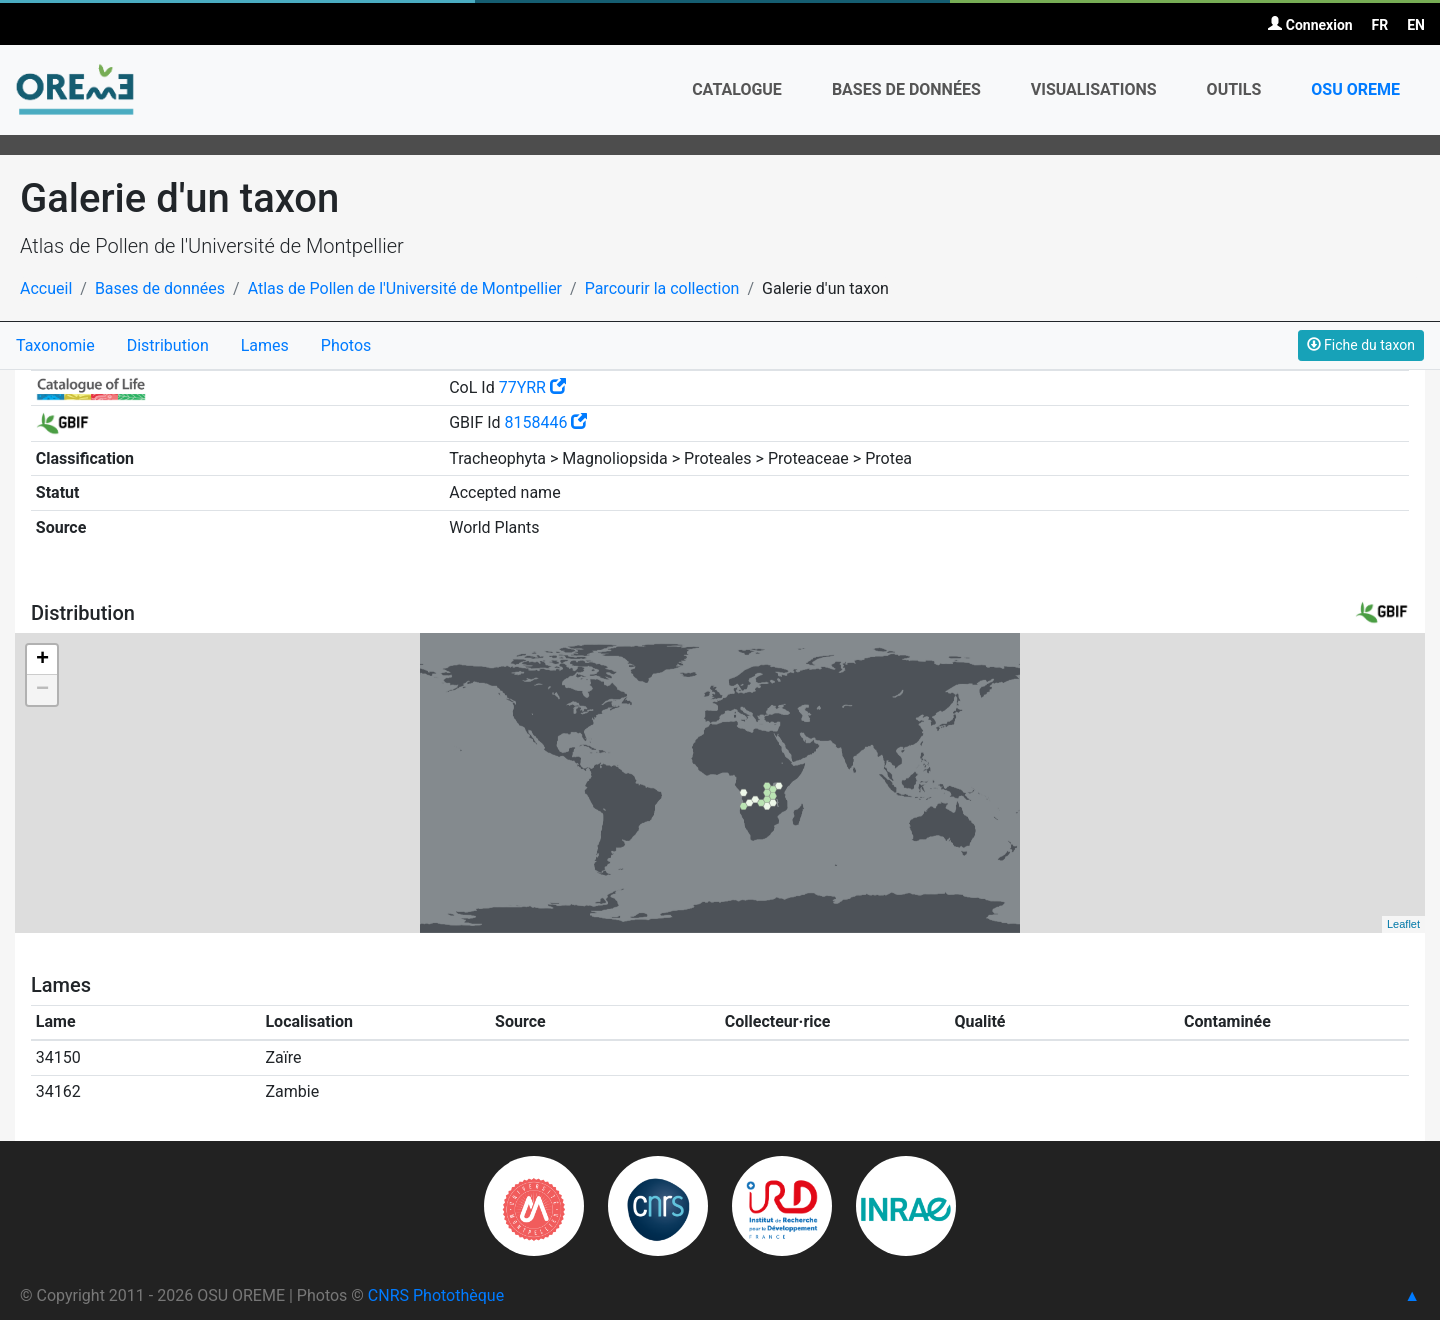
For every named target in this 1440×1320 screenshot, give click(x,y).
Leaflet (1403, 924)
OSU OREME (1355, 89)
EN (1416, 25)
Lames (265, 345)
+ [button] (42, 660)
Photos (346, 345)
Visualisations (1094, 89)
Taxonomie (55, 345)
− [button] (42, 690)
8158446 (546, 422)
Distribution (168, 345)
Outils (1234, 89)
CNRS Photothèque (436, 1295)
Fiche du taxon (1361, 345)
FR (1380, 25)
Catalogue (737, 89)
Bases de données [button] (906, 89)
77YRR (532, 387)
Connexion (1310, 25)
